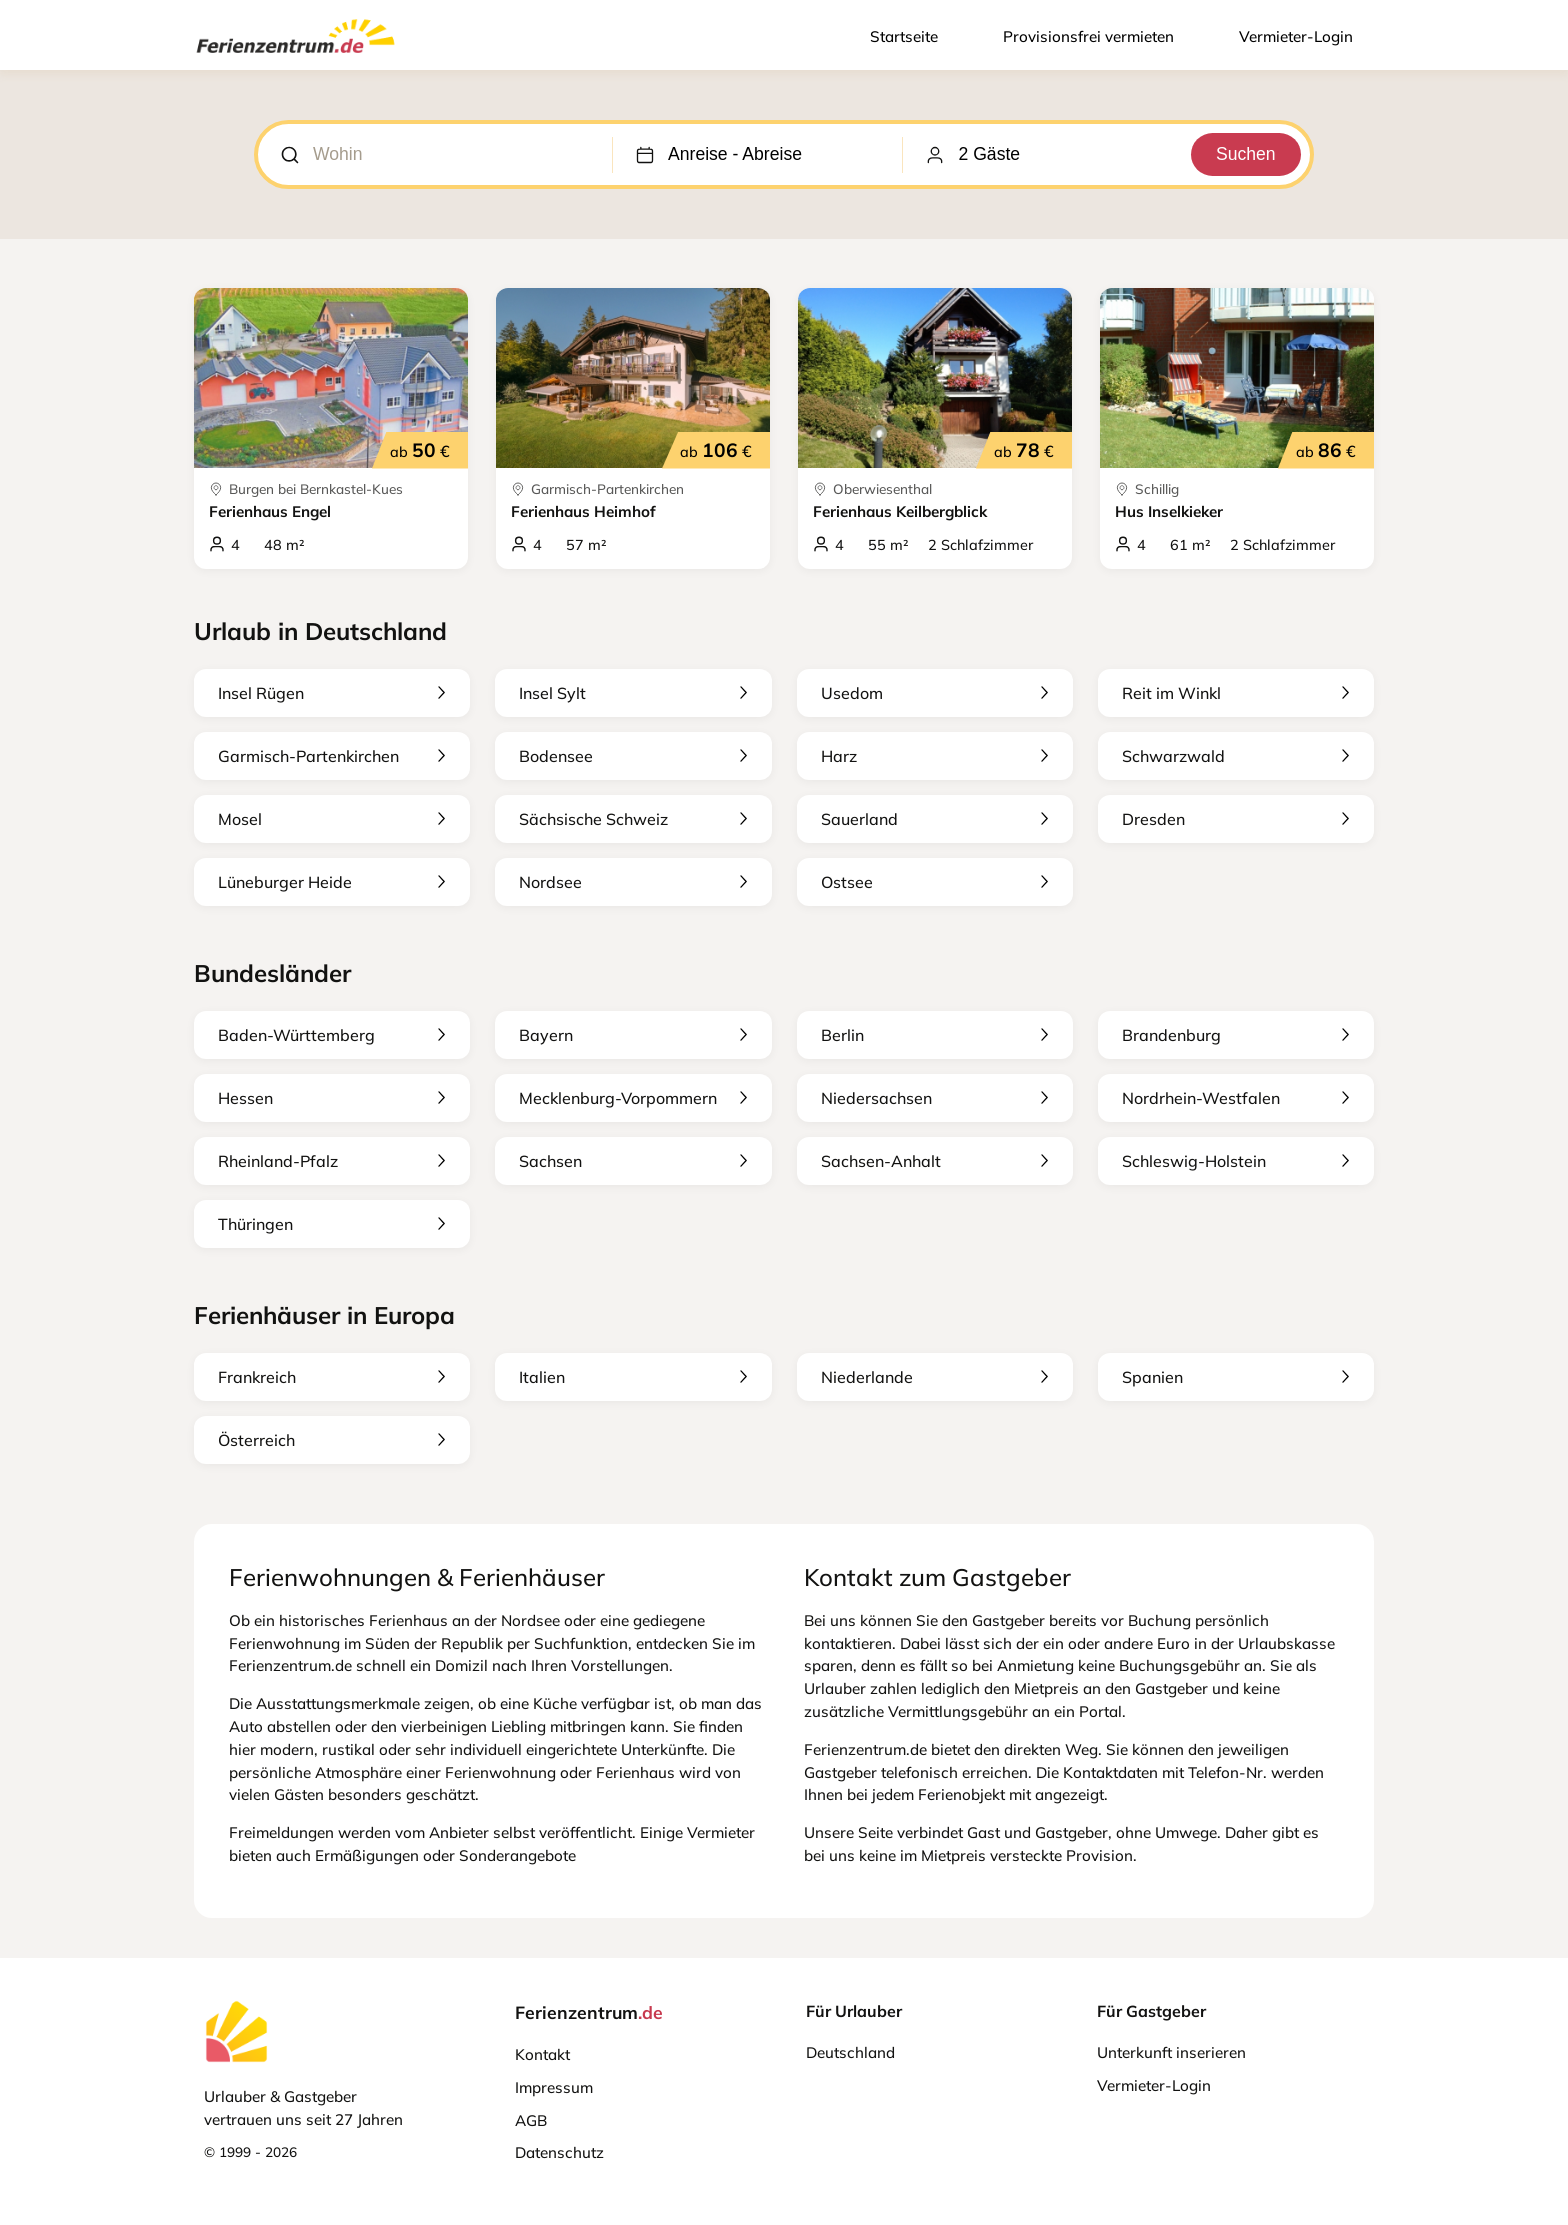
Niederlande (935, 1377)
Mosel (332, 819)
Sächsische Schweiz (633, 819)
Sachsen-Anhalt (935, 1161)
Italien (633, 1377)
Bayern (633, 1035)
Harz (935, 756)
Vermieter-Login (1296, 36)
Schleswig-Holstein (1236, 1161)
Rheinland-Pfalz (332, 1161)
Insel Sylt (633, 693)
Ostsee (935, 882)
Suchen (1245, 154)
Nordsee (633, 882)
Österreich (332, 1440)
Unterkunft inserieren (1171, 2052)
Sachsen (633, 1161)
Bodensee (633, 756)
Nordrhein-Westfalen (1236, 1098)
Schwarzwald (1236, 756)
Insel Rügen (332, 693)
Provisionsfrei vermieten (1088, 36)
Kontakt (542, 2054)
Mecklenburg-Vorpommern (633, 1098)
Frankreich (332, 1377)
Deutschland (850, 2052)
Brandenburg (1236, 1035)
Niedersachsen (935, 1098)
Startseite (904, 36)
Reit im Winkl (1236, 693)
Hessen (332, 1098)
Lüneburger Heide (332, 882)
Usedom (935, 693)
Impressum (554, 2087)
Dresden (1236, 819)
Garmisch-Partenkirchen (332, 756)
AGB (531, 2120)
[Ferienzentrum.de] (296, 57)
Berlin (935, 1035)
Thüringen (332, 1224)
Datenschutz (559, 2152)
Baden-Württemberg (332, 1035)
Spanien (1236, 1377)
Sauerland (935, 819)
